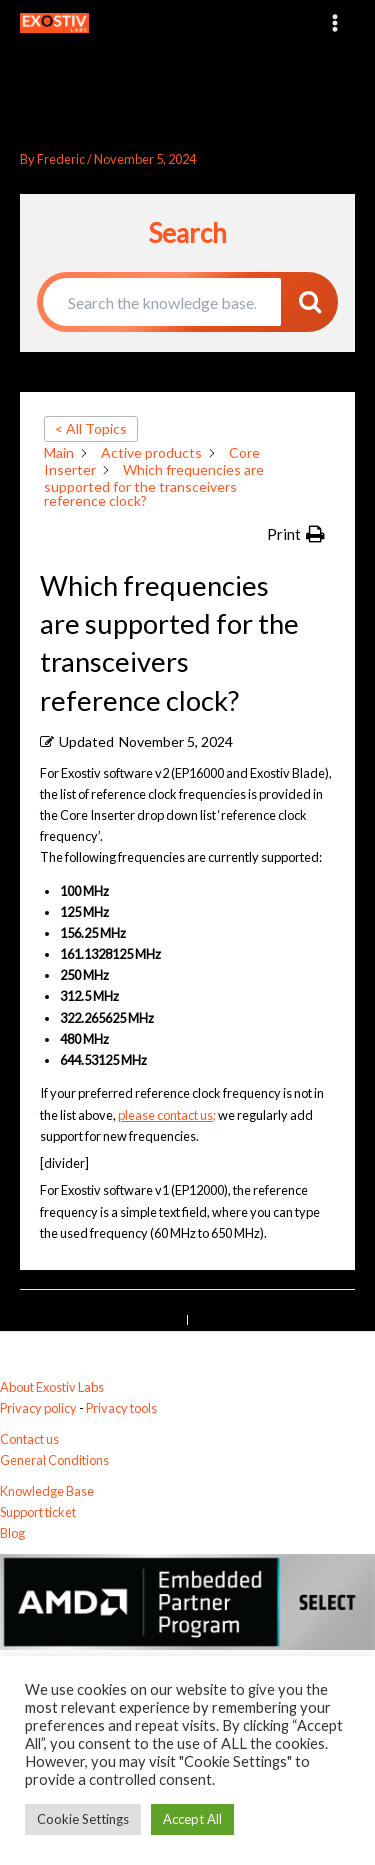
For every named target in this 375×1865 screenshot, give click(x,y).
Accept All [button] (192, 1819)
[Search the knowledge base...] (162, 302)
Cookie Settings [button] (83, 1819)
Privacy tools (121, 1408)
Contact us (29, 1439)
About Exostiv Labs (52, 1387)
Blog (12, 1533)
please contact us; (167, 1115)
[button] (296, 534)
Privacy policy (38, 1408)
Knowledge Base (47, 1491)
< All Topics (91, 428)
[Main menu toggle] (335, 22)
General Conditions (54, 1460)
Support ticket (38, 1512)
